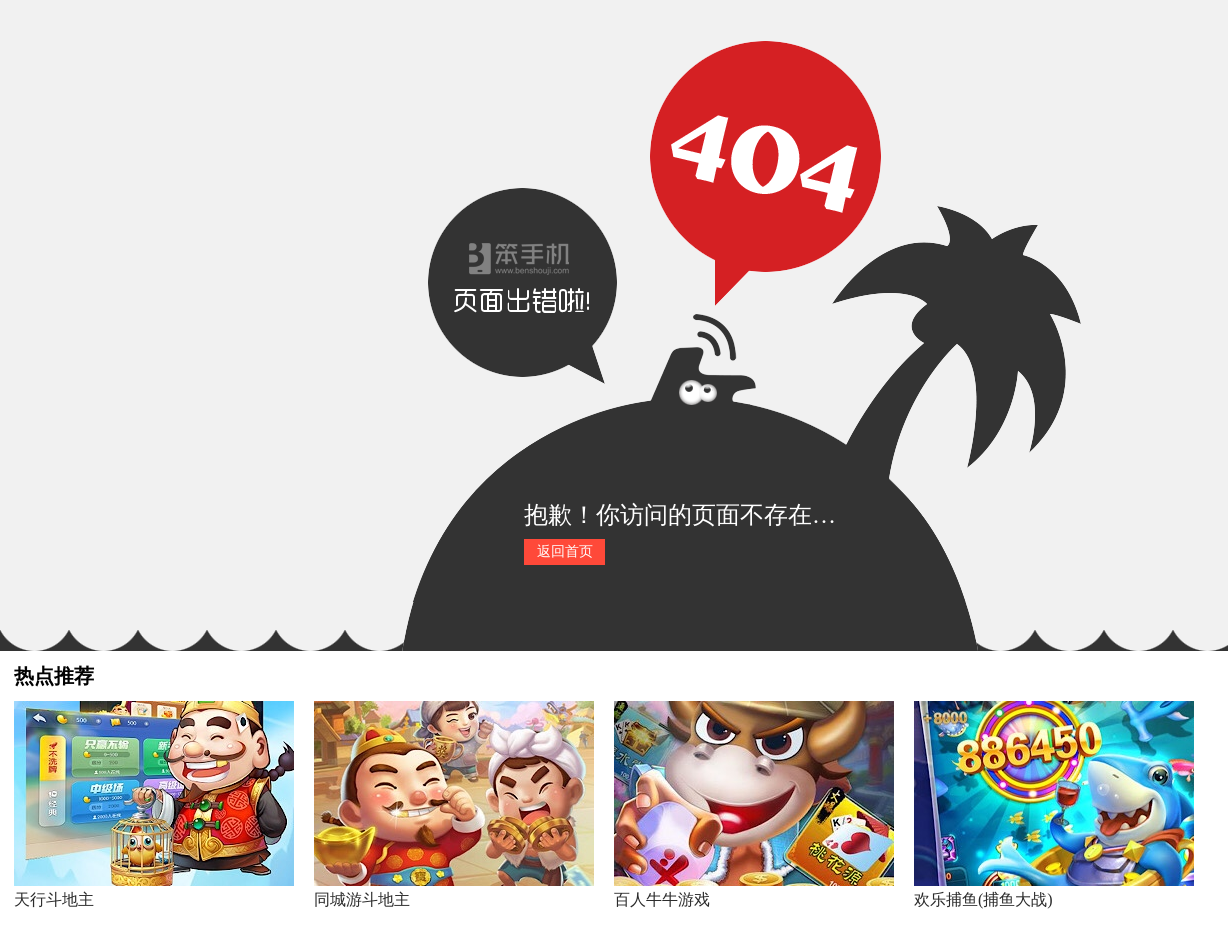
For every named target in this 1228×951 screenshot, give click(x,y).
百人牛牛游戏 (662, 899)
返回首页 (565, 551)
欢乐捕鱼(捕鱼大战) (983, 899)
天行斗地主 (54, 899)
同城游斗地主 (362, 899)
